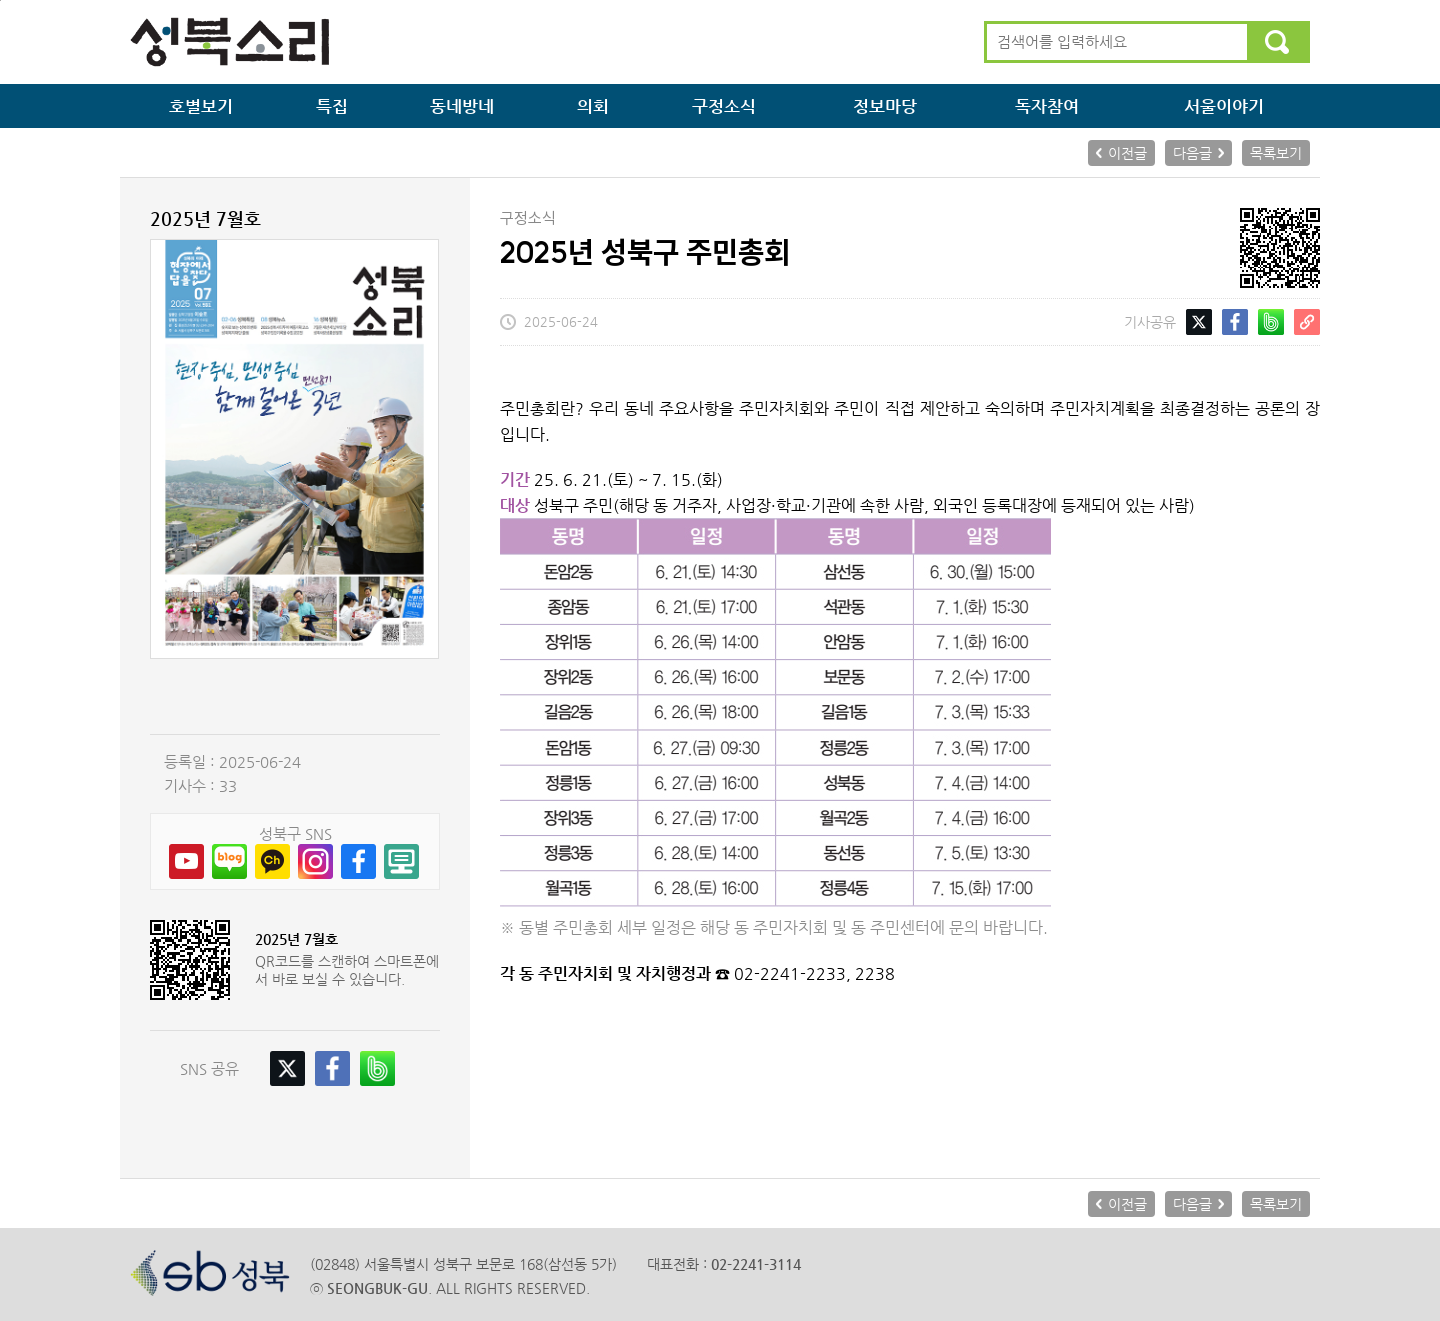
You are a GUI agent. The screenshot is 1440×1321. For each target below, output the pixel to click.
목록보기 (1276, 153)
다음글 (1192, 153)
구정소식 (724, 106)
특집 (332, 106)
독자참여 (1047, 106)
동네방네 (462, 106)
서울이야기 (1224, 106)
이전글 (1127, 153)
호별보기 (201, 106)
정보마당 (885, 106)
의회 (593, 106)
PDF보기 (295, 696)
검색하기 (1277, 42)
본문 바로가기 (0, 0)
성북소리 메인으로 (229, 42)
